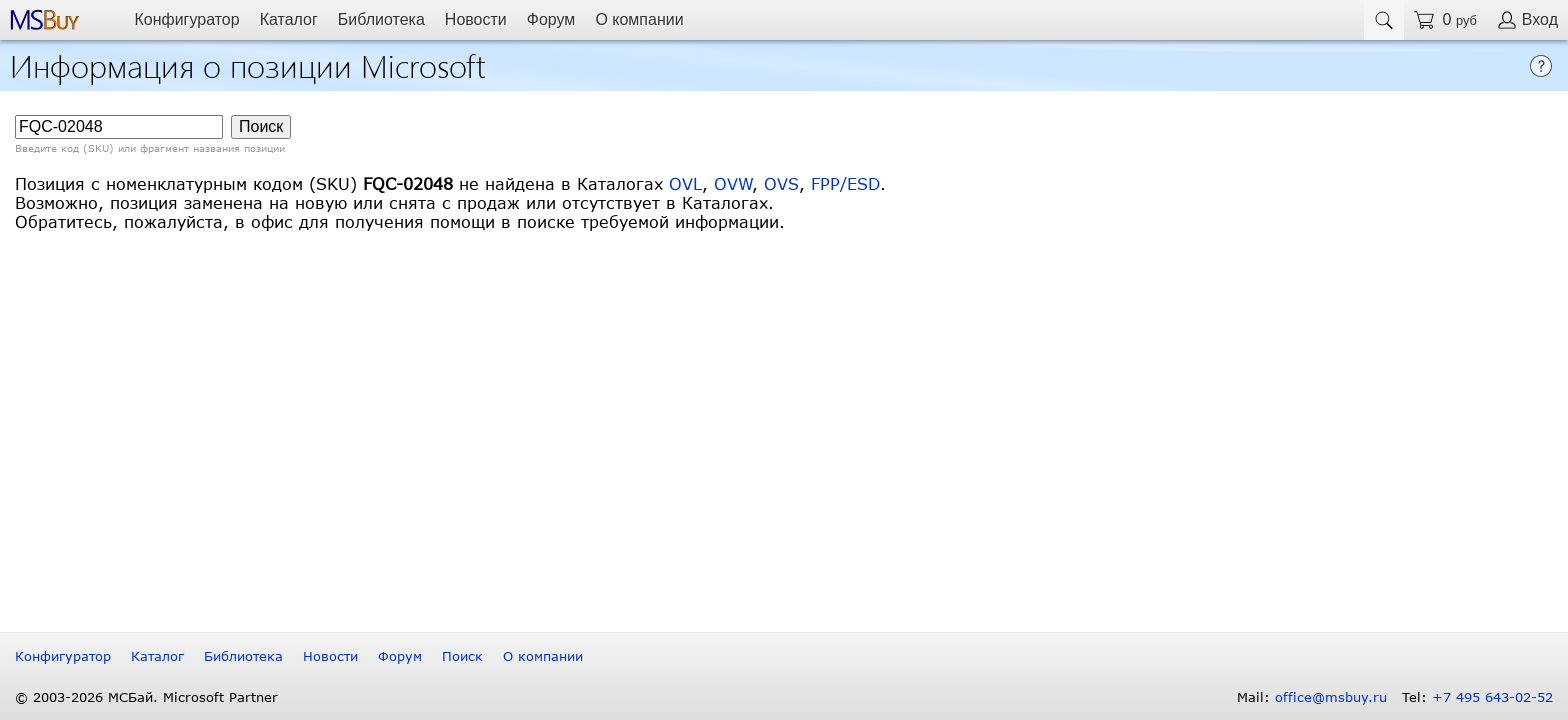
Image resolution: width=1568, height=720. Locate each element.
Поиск (462, 656)
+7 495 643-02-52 (1492, 697)
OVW (733, 183)
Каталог (289, 19)
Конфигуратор (186, 19)
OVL (685, 183)
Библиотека (381, 19)
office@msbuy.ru (1331, 697)
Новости (476, 19)
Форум (551, 19)
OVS (781, 183)
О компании (639, 19)
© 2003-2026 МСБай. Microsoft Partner (146, 697)
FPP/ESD (845, 183)
